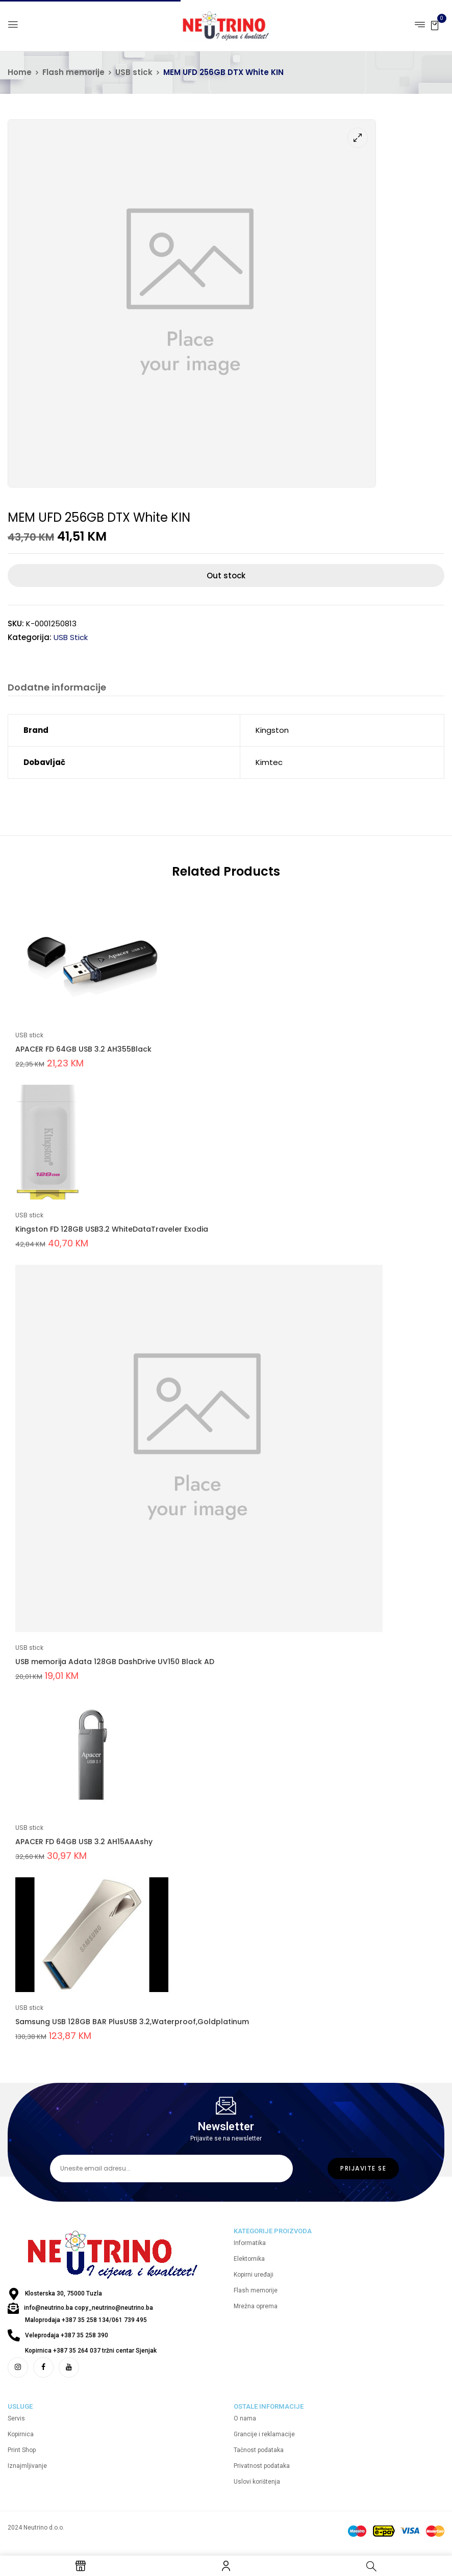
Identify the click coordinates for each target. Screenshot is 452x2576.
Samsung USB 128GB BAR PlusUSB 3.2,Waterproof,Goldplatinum (132, 2022)
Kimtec (269, 762)
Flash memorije (73, 72)
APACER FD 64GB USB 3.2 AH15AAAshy (84, 1842)
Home (20, 72)
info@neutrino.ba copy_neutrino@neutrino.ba (88, 2308)
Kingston (272, 730)
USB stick (134, 72)
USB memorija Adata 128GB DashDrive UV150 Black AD (114, 1661)
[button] (434, 24)
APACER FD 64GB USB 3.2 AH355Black (83, 1049)
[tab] (57, 689)
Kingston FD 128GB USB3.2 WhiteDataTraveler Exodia (111, 1229)
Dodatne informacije (57, 688)
